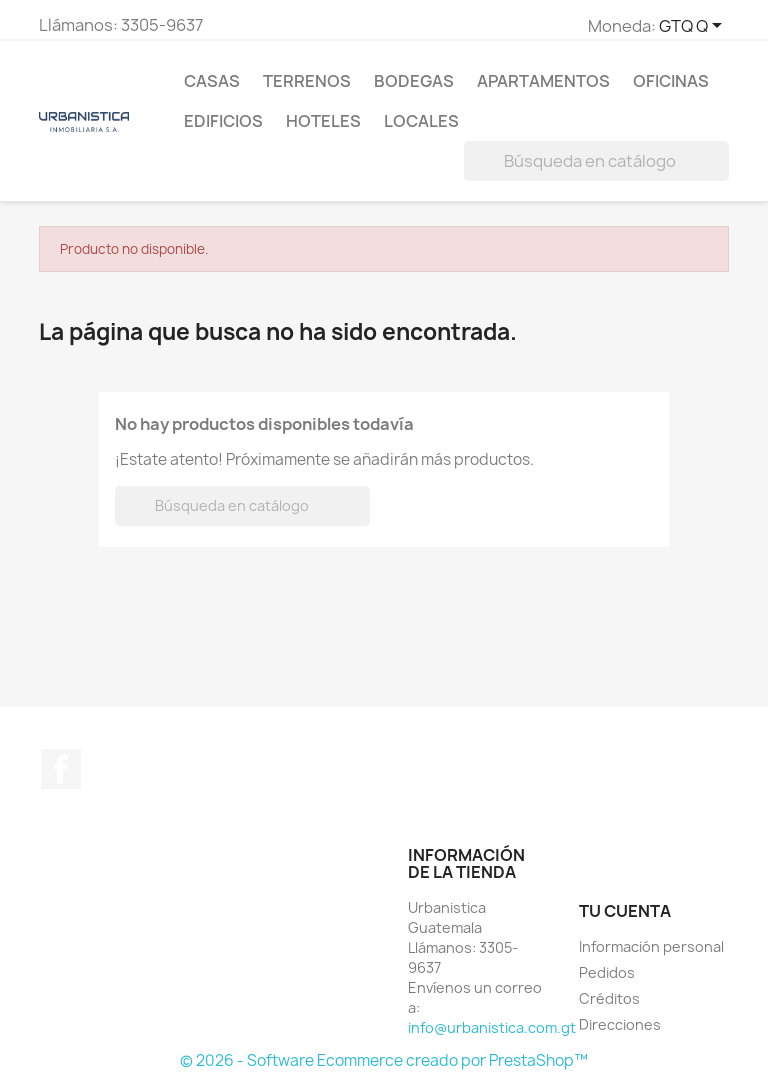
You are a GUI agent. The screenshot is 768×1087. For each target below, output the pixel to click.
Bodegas (414, 81)
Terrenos (307, 81)
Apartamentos (543, 81)
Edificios (223, 121)
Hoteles (323, 121)
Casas (212, 81)
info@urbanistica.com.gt (492, 1027)
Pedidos (607, 972)
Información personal (651, 946)
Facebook (61, 769)
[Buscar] (596, 161)
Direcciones (620, 1024)
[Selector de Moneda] (694, 27)
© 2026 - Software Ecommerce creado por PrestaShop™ (384, 1060)
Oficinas (671, 81)
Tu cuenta (625, 911)
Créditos (609, 998)
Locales (421, 121)
